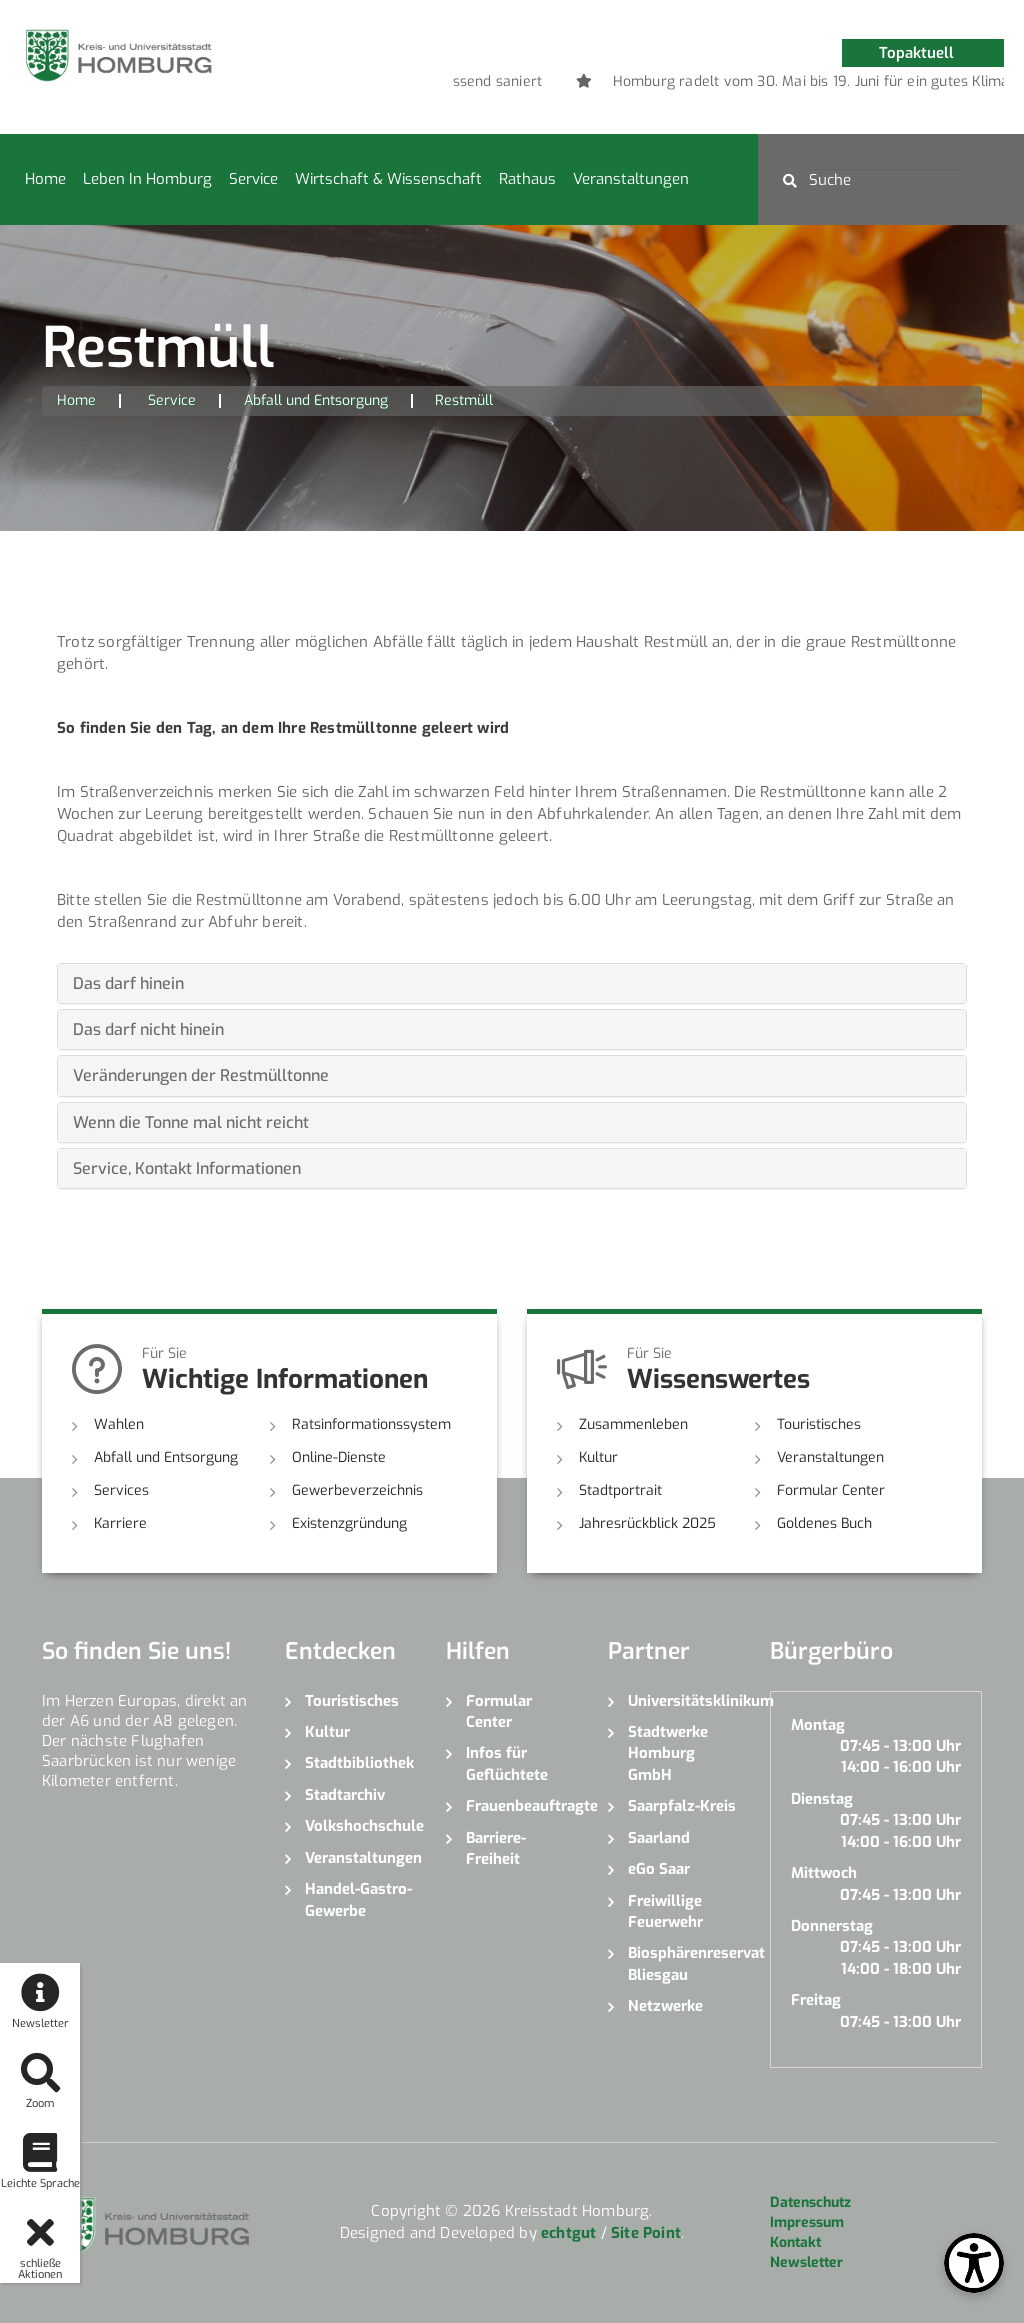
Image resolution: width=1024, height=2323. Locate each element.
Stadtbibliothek (359, 1763)
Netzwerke (665, 2006)
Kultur (598, 1457)
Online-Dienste (339, 1457)
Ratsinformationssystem (371, 1424)
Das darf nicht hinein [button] (148, 1029)
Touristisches (819, 1424)
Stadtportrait (620, 1490)
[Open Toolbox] (974, 2263)
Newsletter (806, 2262)
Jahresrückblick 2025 (647, 1523)
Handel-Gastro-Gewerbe (358, 1899)
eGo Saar (659, 1869)
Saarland (659, 1838)
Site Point (646, 2233)
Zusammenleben (633, 1424)
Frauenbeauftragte (522, 1806)
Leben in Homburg (147, 179)
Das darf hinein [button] (128, 983)
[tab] (512, 983)
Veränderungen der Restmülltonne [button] (201, 1075)
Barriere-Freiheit (496, 1848)
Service (253, 179)
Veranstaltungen (631, 179)
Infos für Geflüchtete (507, 1763)
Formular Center (831, 1490)
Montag (818, 1725)
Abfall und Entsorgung (316, 400)
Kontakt (795, 2242)
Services (121, 1490)
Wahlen (119, 1424)
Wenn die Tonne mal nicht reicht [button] (191, 1122)
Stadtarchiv (345, 1795)
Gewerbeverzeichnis (357, 1490)
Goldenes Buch (824, 1523)
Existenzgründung (349, 1523)
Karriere (120, 1523)
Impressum (807, 2222)
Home (45, 179)
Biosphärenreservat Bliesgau (684, 1963)
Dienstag (822, 1799)
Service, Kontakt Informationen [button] (187, 1168)
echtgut (568, 2233)
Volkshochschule (361, 1826)
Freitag (816, 2000)
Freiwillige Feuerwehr (665, 1911)
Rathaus (527, 179)
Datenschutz (810, 2202)
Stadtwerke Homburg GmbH (668, 1753)
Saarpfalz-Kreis (682, 1806)
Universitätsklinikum (684, 1701)
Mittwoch (824, 1873)
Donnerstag (832, 1926)
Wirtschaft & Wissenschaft (388, 179)
